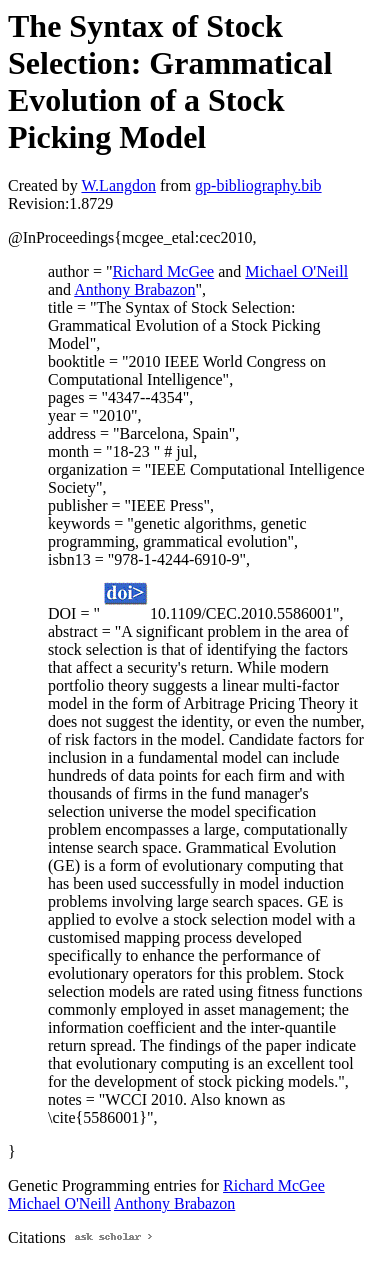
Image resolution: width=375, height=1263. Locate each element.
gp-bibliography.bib (258, 185)
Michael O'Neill (296, 271)
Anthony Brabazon (134, 289)
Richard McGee (163, 271)
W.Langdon (118, 185)
